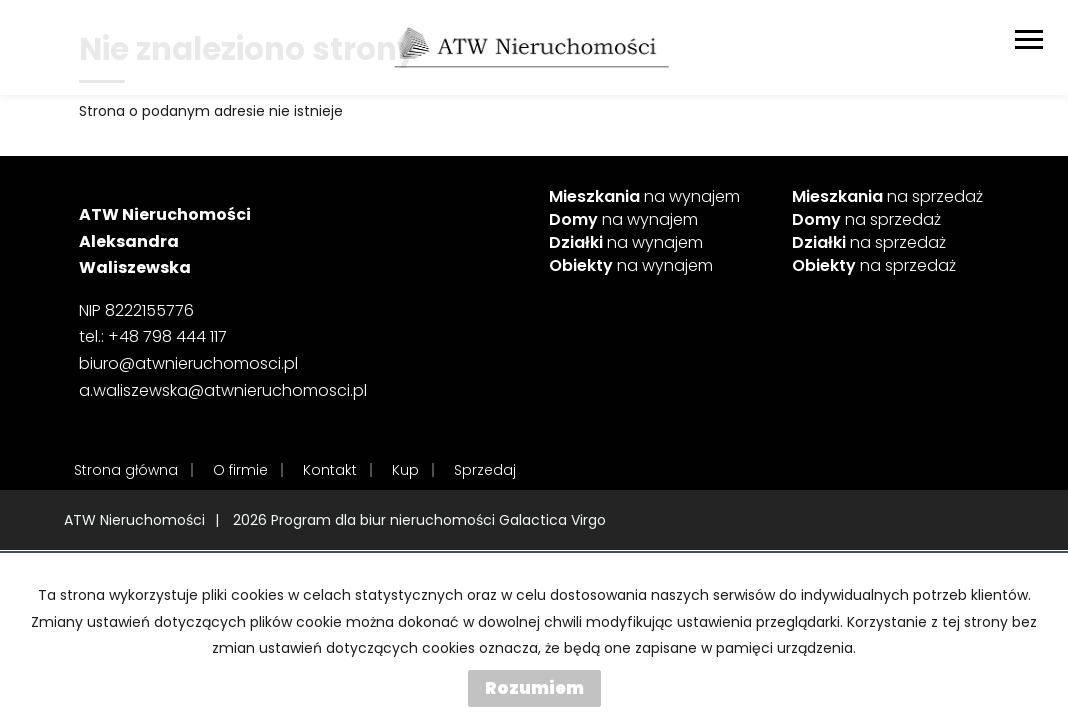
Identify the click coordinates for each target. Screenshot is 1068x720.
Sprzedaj (485, 470)
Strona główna (126, 470)
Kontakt (330, 470)
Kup (405, 470)
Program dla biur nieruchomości (385, 520)
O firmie (240, 470)
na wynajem (644, 197)
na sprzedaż (887, 197)
